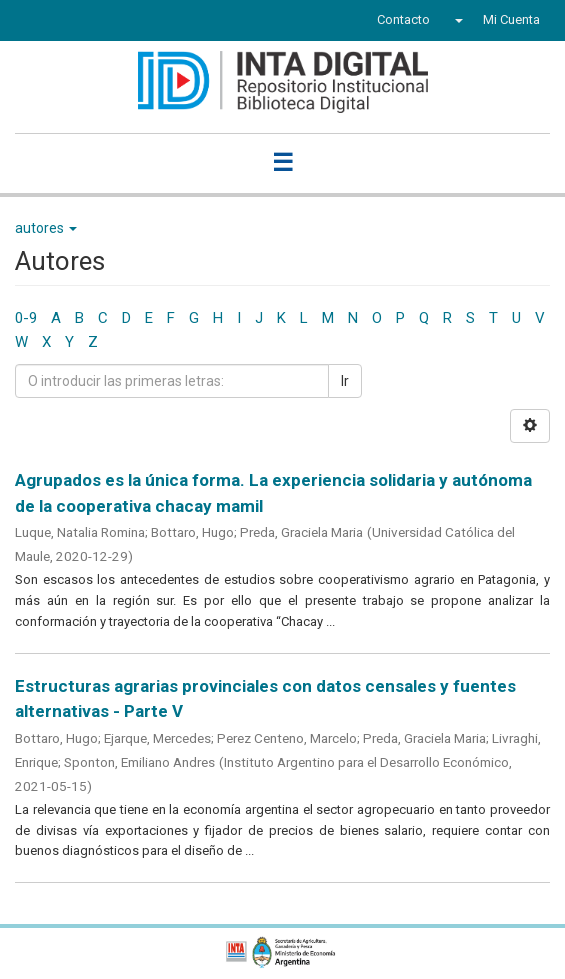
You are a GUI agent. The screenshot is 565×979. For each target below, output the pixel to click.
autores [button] (46, 228)
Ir (345, 381)
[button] (456, 20)
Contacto (403, 19)
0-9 (26, 318)
